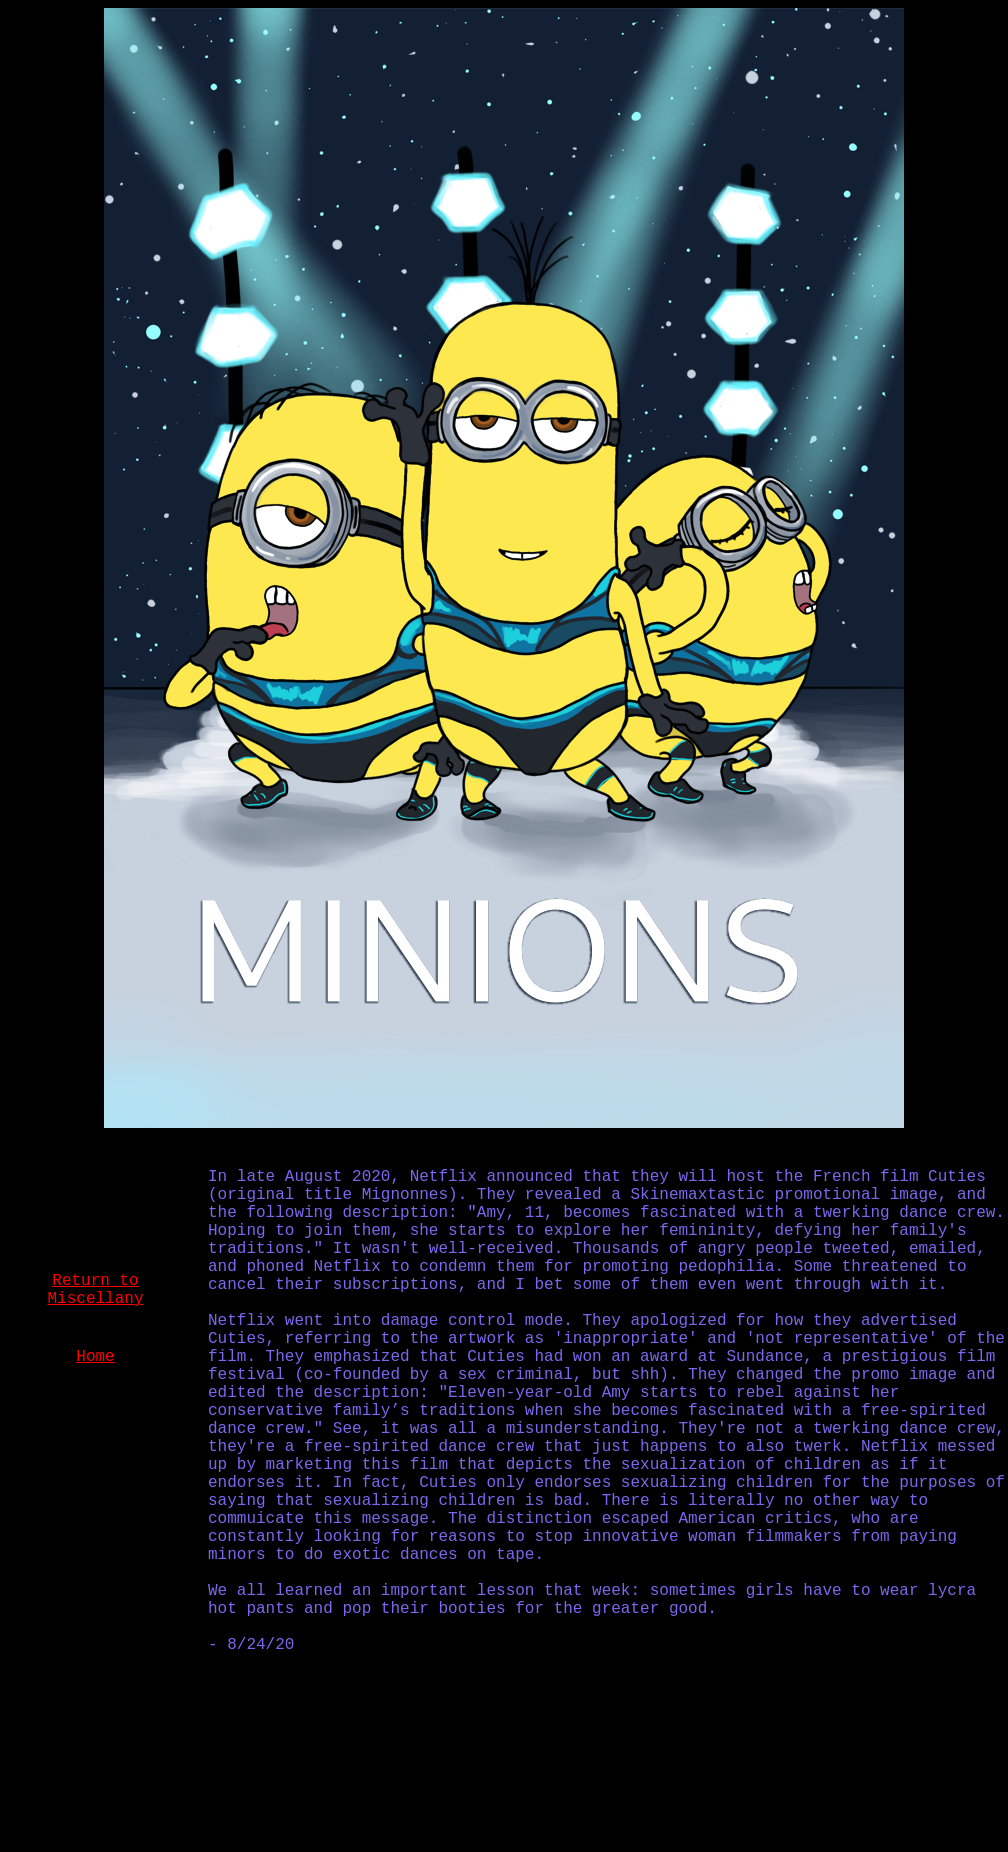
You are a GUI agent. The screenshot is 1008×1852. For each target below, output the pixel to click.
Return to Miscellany (95, 1290)
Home (95, 1357)
